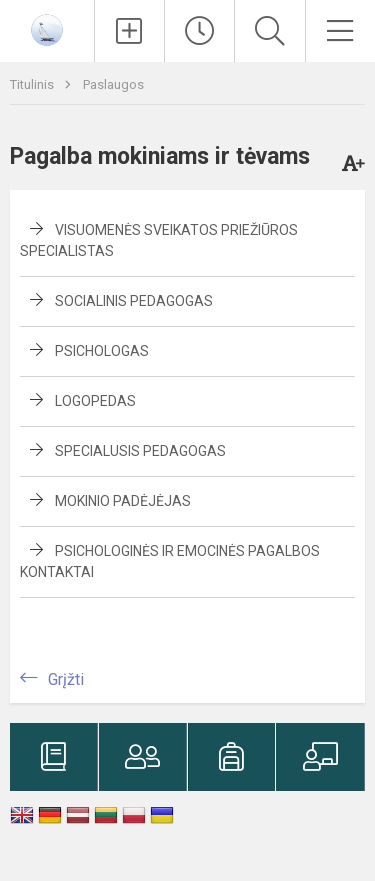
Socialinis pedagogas (134, 301)
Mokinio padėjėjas (123, 501)
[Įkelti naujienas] (129, 31)
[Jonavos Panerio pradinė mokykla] (47, 28)
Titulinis (33, 84)
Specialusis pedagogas (140, 451)
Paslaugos (113, 84)
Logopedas (95, 401)
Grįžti (66, 679)
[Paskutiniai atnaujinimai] (199, 31)
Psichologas (102, 351)
